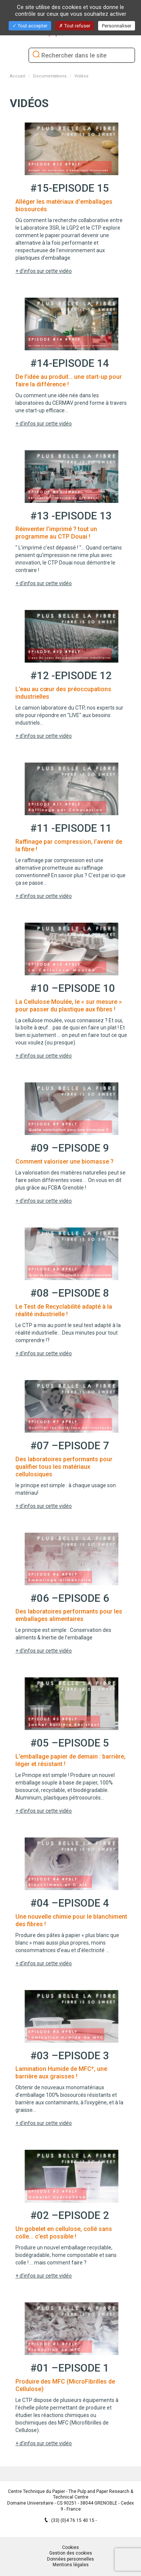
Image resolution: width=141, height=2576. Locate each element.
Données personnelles (70, 2559)
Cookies (70, 2547)
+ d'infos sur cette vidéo (43, 271)
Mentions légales (71, 2564)
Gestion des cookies (70, 2553)
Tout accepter (29, 26)
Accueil (17, 76)
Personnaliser (116, 26)
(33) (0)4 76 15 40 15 (73, 2520)
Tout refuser (74, 26)
